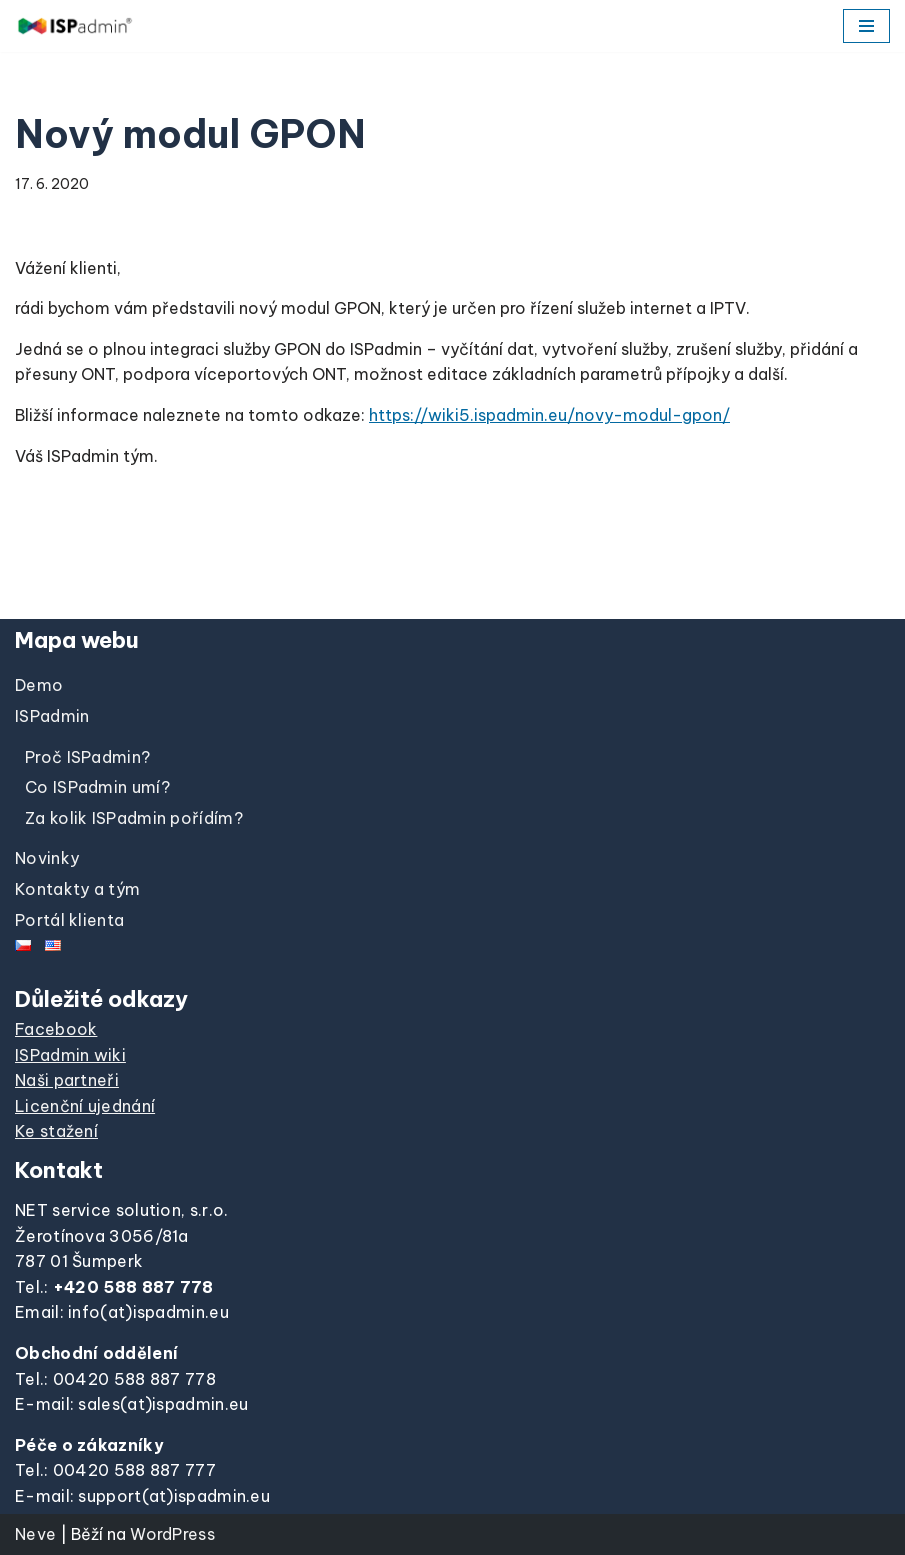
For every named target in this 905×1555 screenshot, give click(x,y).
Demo (39, 685)
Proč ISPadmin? (87, 757)
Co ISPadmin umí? (97, 787)
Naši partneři (67, 1080)
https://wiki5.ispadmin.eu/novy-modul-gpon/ (549, 415)
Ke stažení (56, 1131)
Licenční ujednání (85, 1106)
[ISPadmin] (75, 26)
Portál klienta (69, 920)
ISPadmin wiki (70, 1055)
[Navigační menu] (866, 26)
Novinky (47, 858)
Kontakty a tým (77, 889)
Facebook (56, 1029)
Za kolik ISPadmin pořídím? (134, 818)
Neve (35, 1534)
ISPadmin (52, 716)
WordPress (172, 1534)
